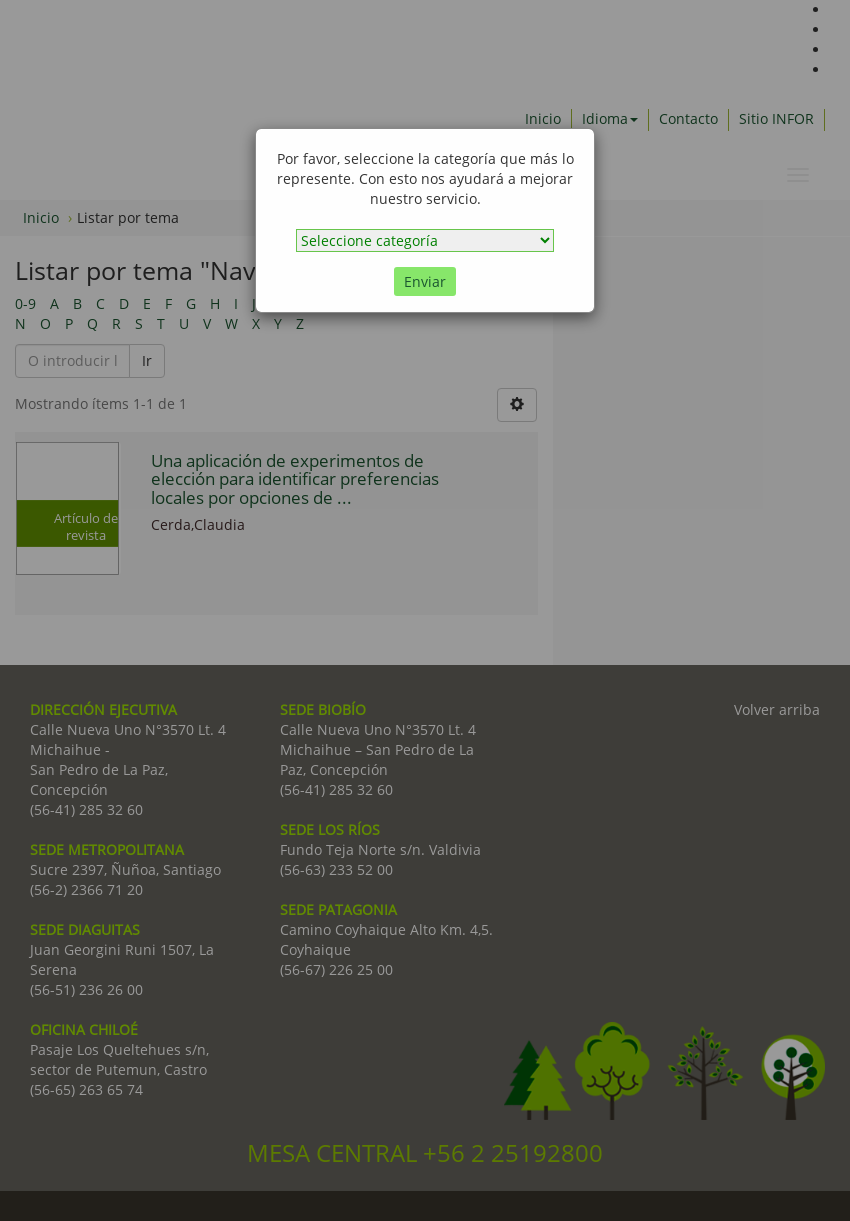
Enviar (425, 281)
